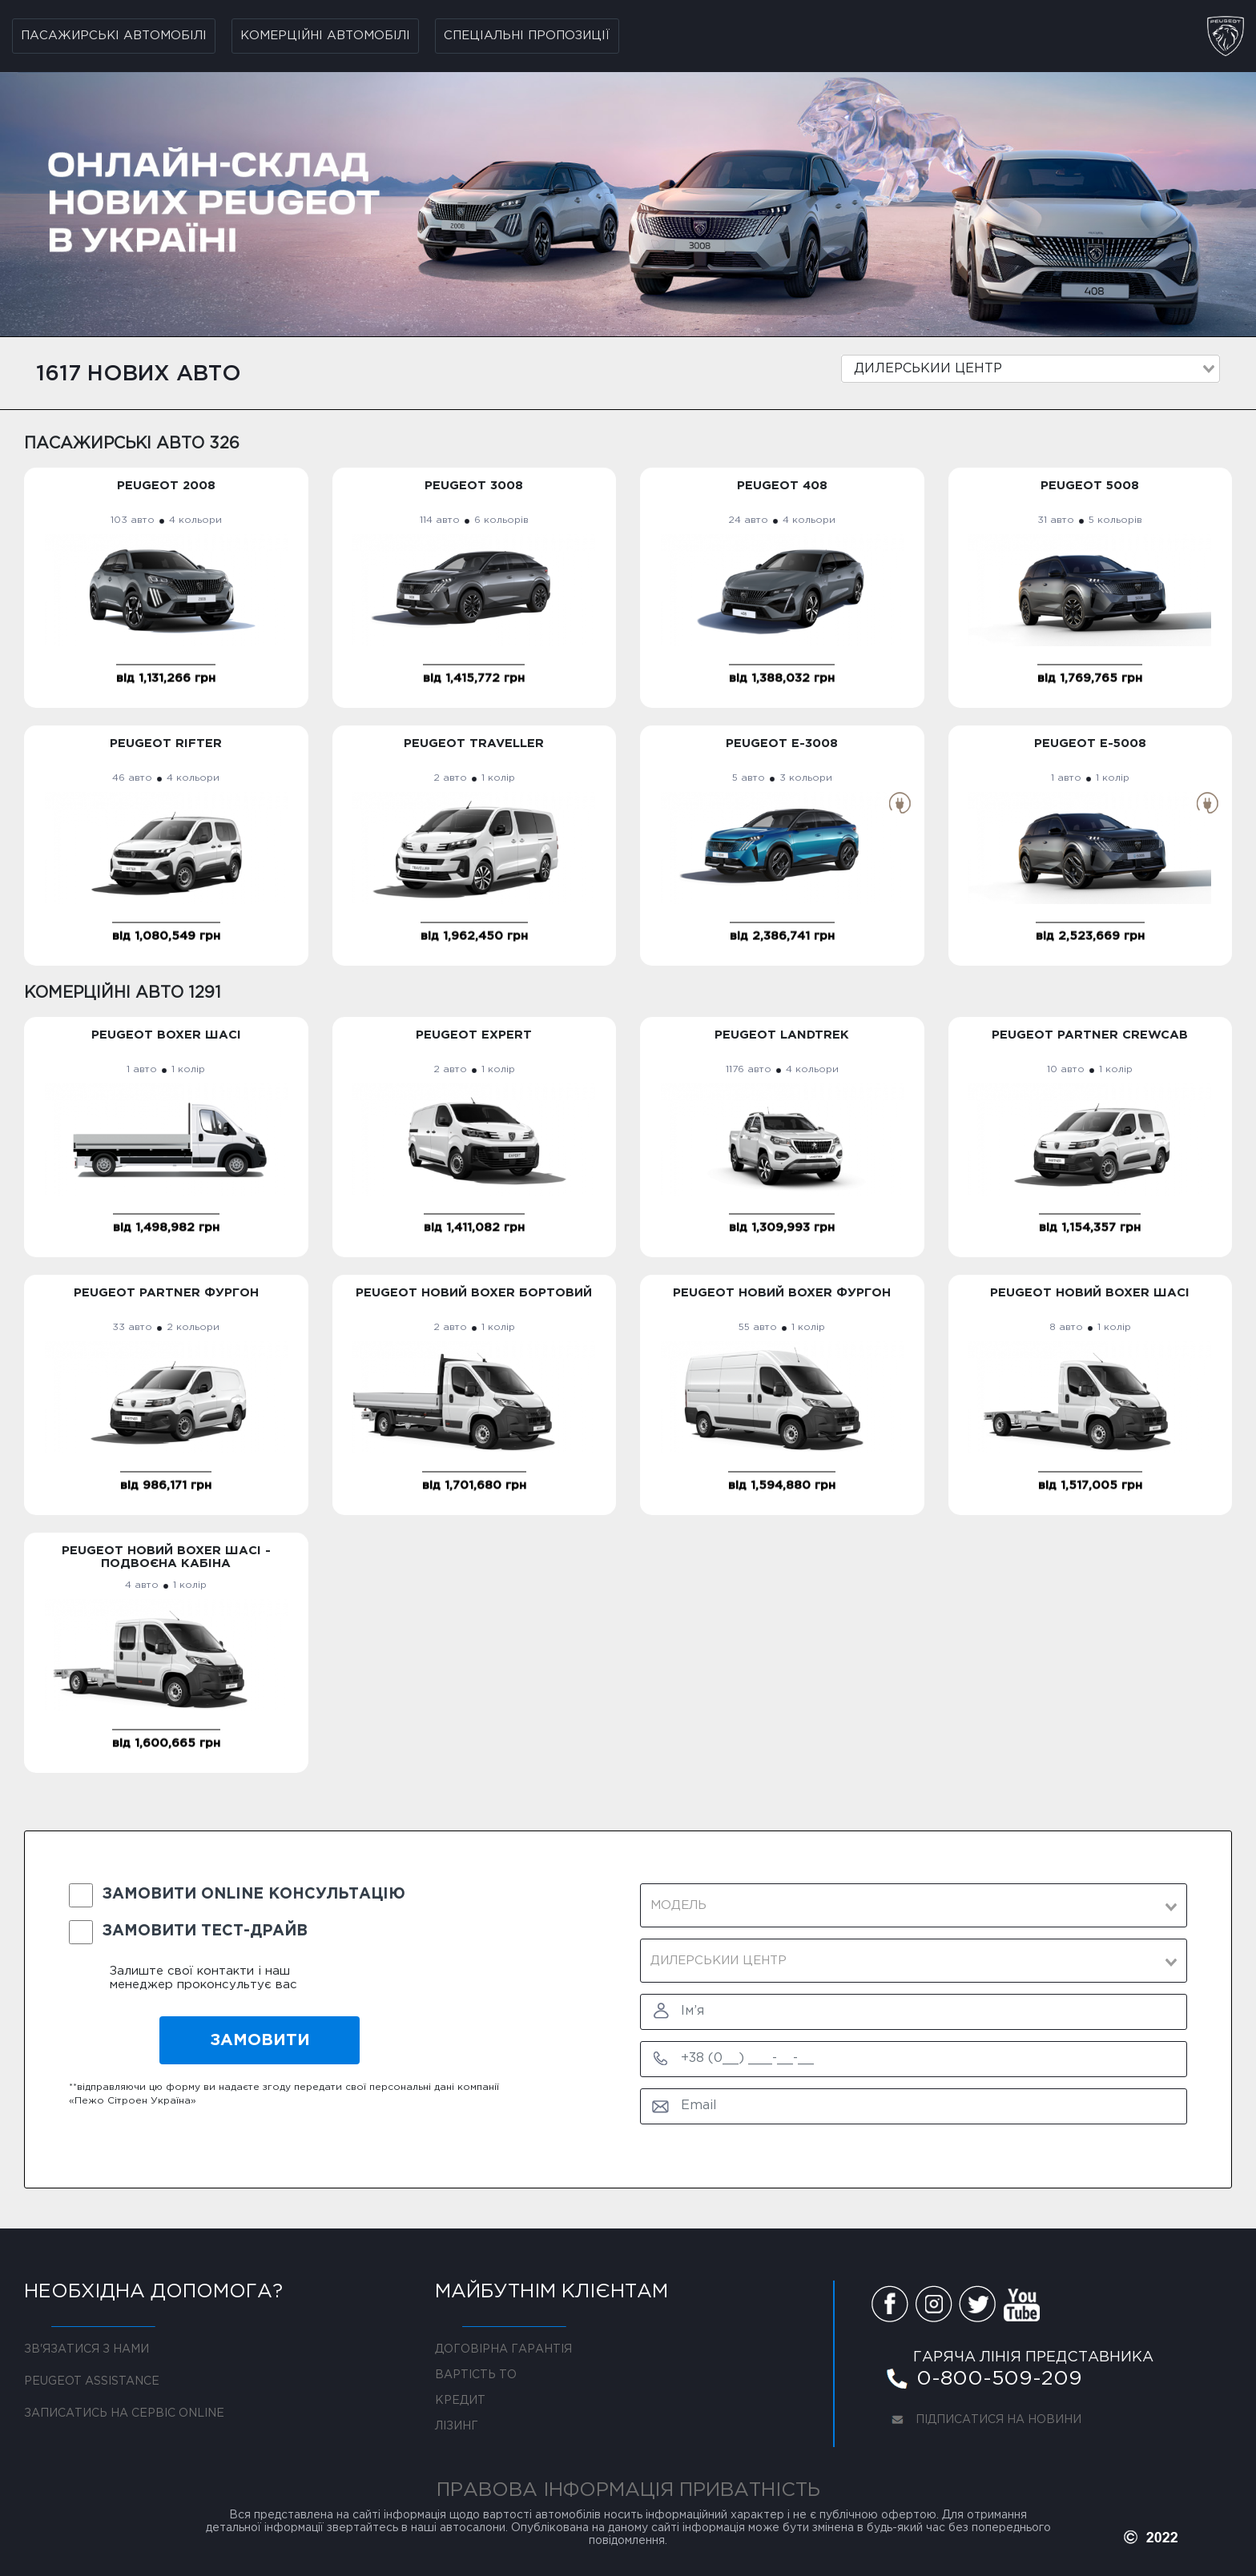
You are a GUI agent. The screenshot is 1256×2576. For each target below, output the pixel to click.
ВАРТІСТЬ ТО (476, 2375)
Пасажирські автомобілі (114, 35)
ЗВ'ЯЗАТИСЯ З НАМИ (86, 2349)
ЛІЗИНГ (456, 2426)
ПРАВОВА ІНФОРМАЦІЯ (555, 2490)
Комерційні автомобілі (325, 35)
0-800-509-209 (982, 2381)
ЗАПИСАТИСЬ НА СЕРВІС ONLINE (124, 2413)
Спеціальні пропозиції (527, 35)
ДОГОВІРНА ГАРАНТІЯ (503, 2349)
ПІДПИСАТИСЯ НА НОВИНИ (982, 2422)
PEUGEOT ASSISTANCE (91, 2381)
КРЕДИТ (460, 2400)
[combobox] (1030, 369)
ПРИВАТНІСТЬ (749, 2490)
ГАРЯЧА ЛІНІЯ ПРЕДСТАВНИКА (1033, 2357)
